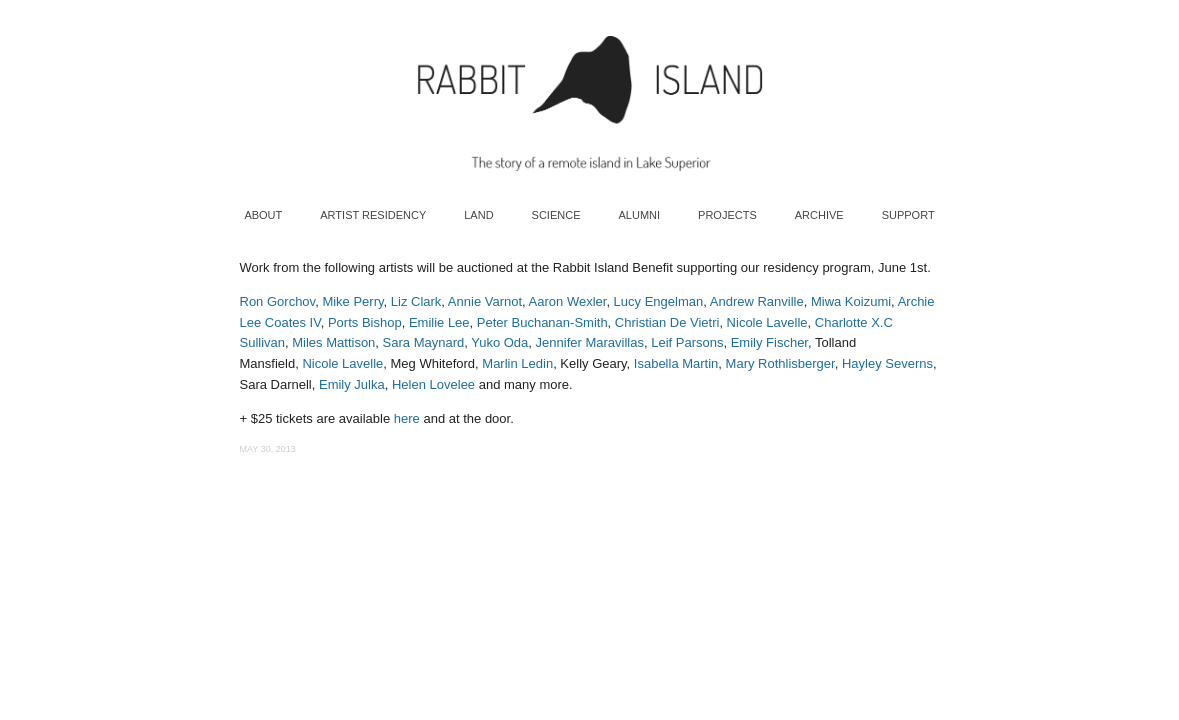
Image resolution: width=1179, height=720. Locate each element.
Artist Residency (373, 215)
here (407, 418)
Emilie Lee (439, 322)
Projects (727, 215)
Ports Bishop (365, 322)
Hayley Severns (887, 363)
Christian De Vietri (667, 322)
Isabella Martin (676, 363)
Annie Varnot (485, 301)
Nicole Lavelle (767, 322)
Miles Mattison (333, 342)
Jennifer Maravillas (590, 342)
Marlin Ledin (517, 363)
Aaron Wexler (568, 301)
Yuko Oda (499, 342)
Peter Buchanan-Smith (542, 322)
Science (556, 215)
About (263, 215)
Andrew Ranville (757, 301)
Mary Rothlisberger (780, 363)
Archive (819, 215)
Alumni (639, 215)
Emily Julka (352, 384)
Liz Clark (416, 301)
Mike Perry (352, 301)
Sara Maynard (424, 342)
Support (908, 215)
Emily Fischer (769, 342)
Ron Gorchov (278, 301)
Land (478, 215)
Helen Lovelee (433, 384)
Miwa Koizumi (851, 301)
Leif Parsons (687, 342)
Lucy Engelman (659, 301)
